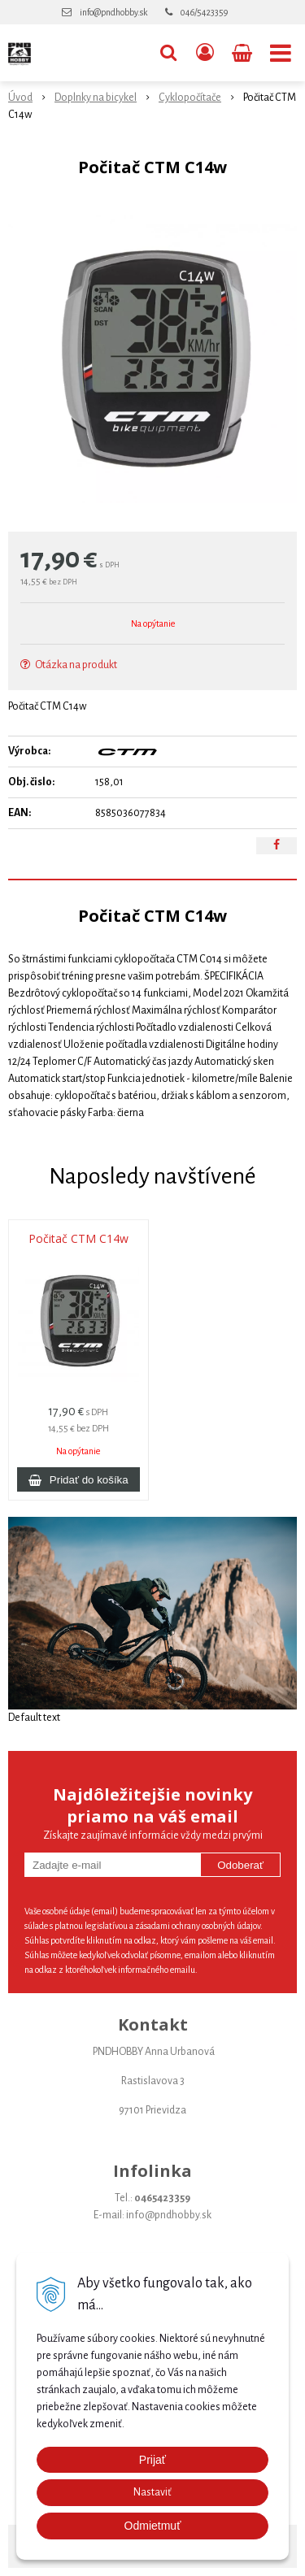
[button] (168, 53)
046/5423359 (204, 12)
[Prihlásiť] (205, 53)
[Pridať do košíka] (78, 1479)
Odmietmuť (152, 2525)
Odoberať (240, 1865)
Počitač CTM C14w (78, 1238)
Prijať (152, 2459)
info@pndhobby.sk (113, 12)
